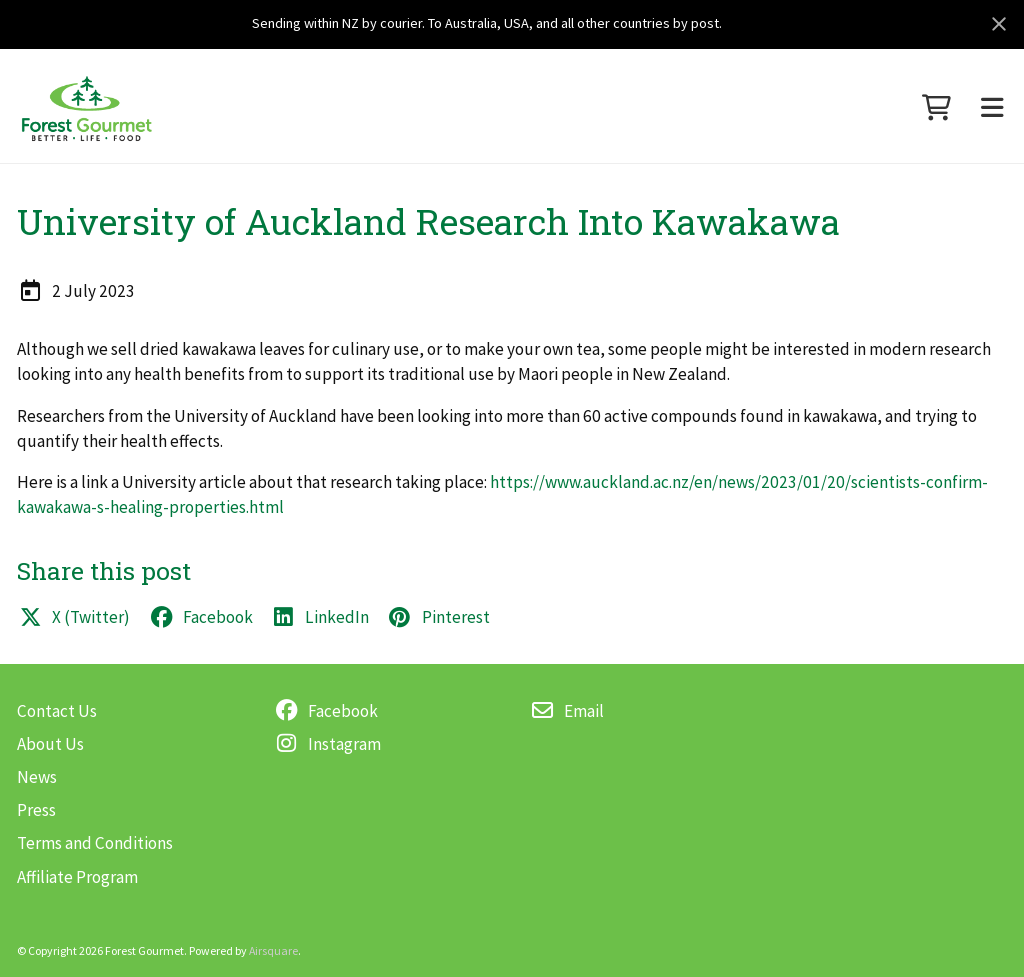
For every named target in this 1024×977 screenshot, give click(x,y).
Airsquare (273, 950)
